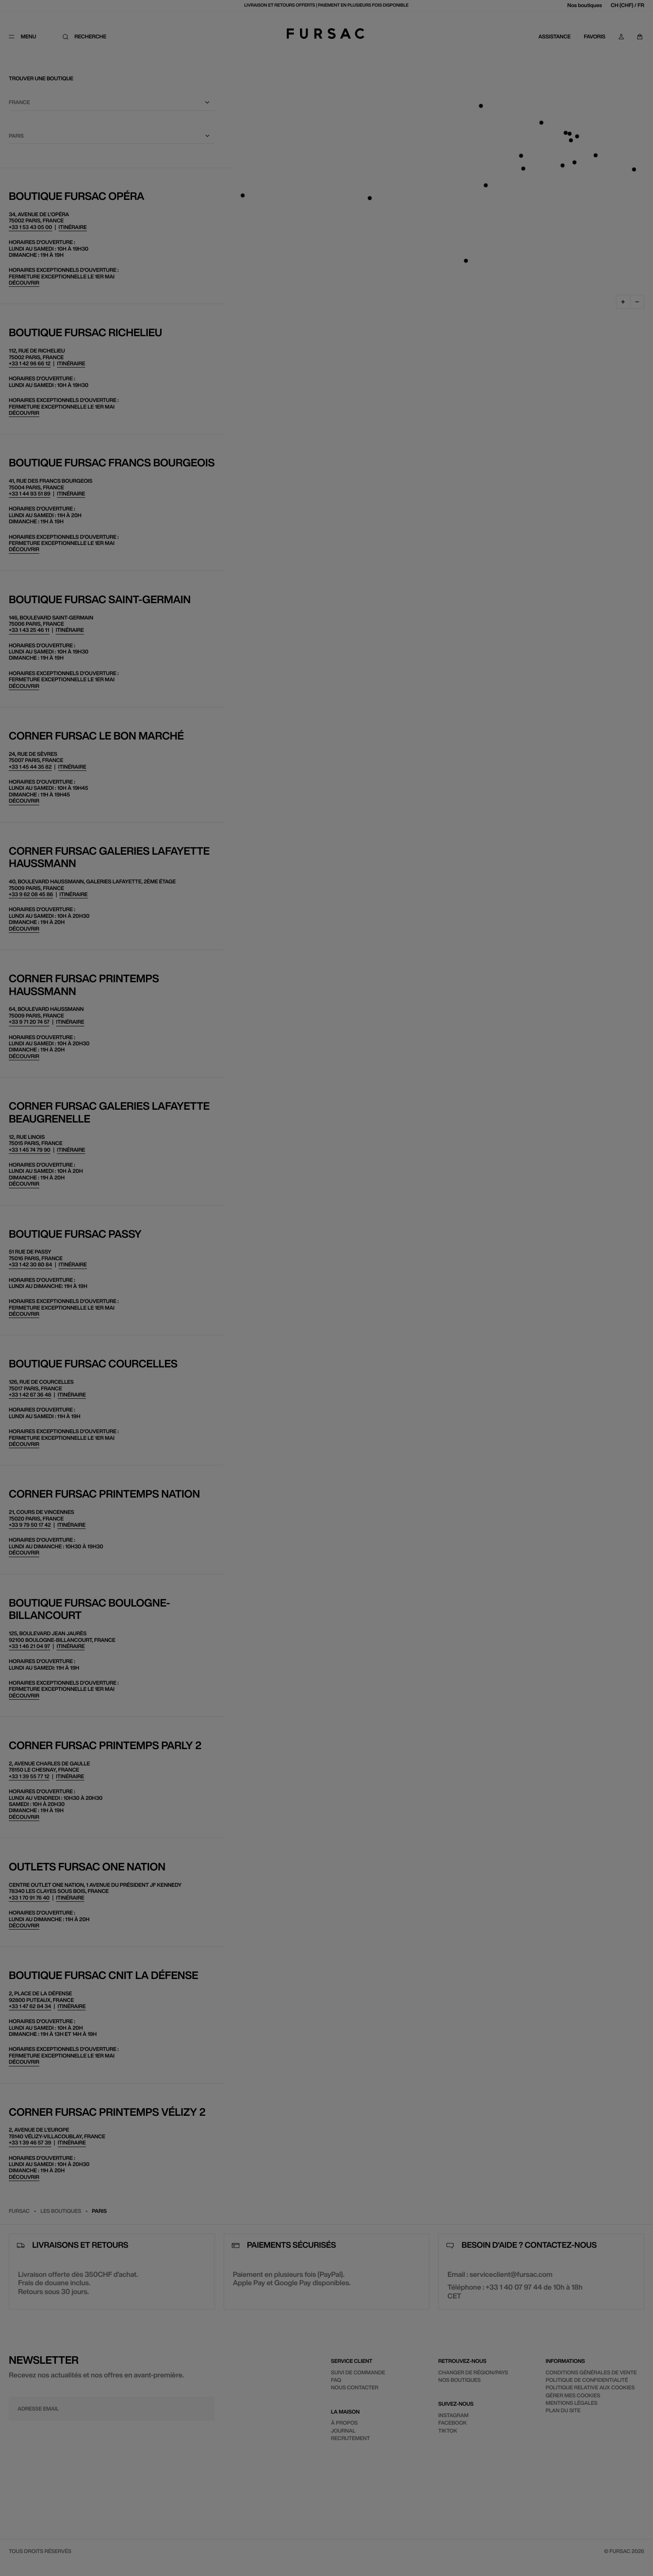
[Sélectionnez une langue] (519, 155)
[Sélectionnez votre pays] (519, 112)
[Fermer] (630, 11)
